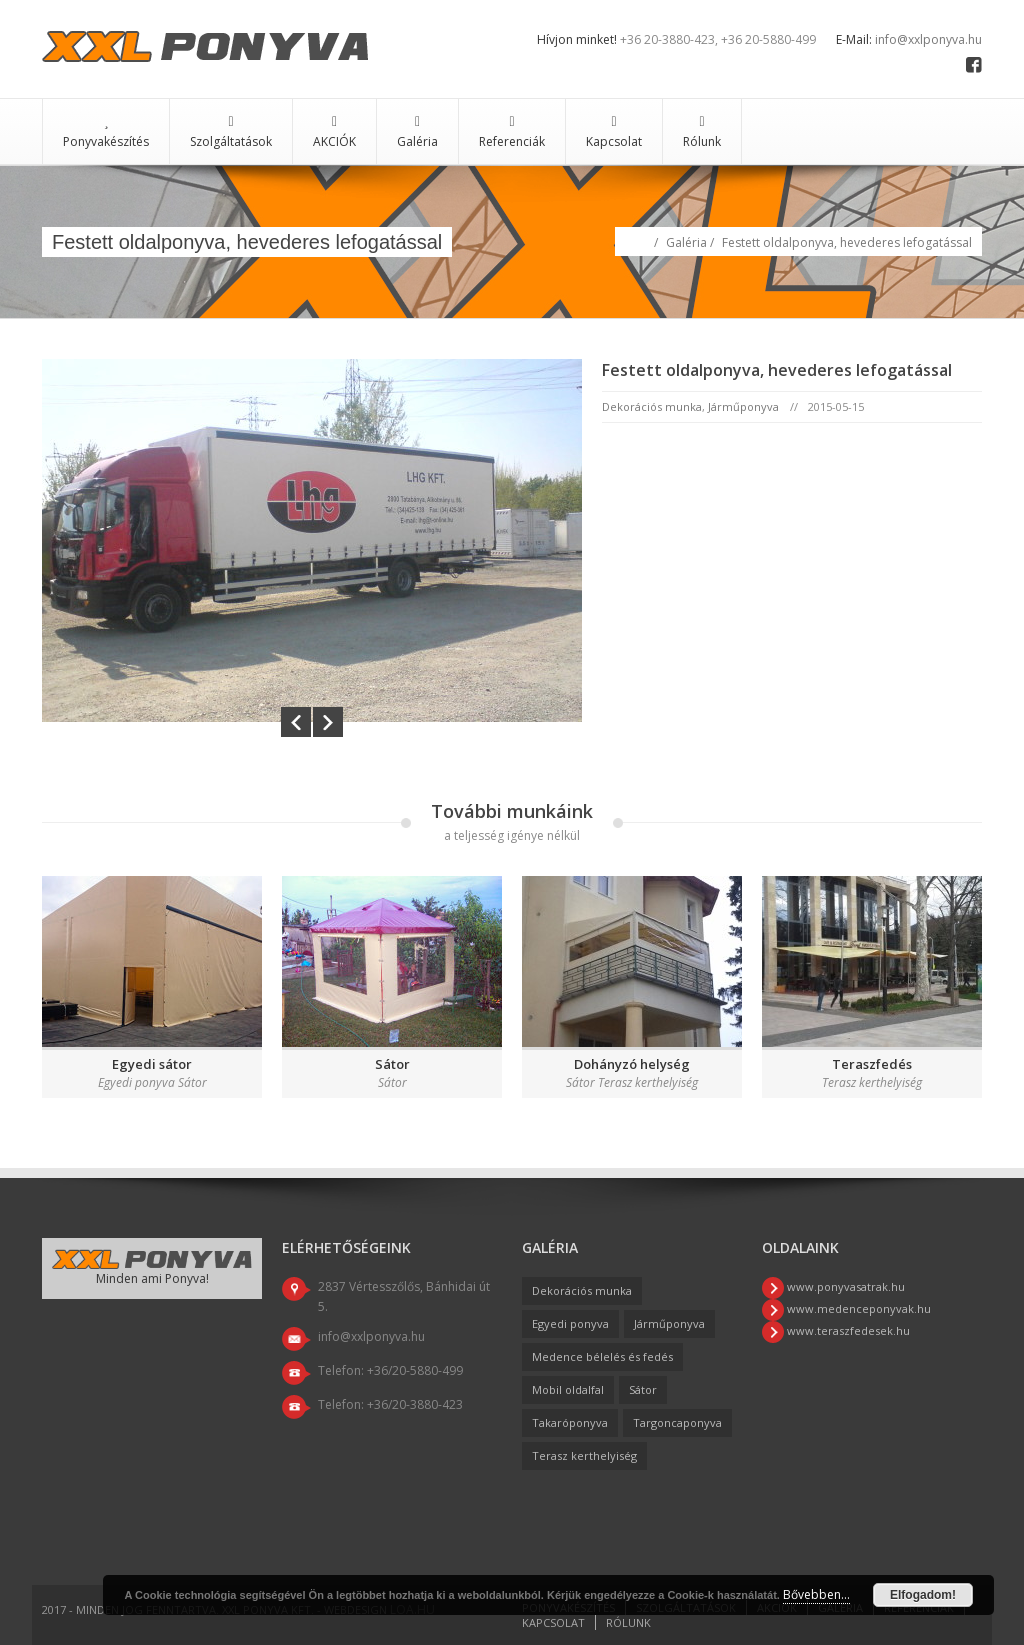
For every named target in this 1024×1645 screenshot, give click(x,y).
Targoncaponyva (677, 1422)
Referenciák (512, 132)
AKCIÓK (334, 132)
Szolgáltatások (231, 132)
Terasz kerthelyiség (584, 1455)
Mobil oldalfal (568, 1389)
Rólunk (702, 132)
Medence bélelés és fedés (602, 1356)
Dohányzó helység (632, 1064)
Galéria (417, 132)
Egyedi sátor (152, 1064)
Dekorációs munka (652, 406)
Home (639, 240)
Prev (296, 721)
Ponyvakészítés (106, 132)
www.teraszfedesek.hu (847, 1330)
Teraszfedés (872, 1064)
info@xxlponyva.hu (928, 39)
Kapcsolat (614, 132)
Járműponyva (743, 406)
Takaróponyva (570, 1422)
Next (328, 721)
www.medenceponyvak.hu (857, 1308)
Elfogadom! (923, 1595)
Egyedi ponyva (570, 1323)
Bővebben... (816, 1594)
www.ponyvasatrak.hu (844, 1286)
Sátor (392, 1064)
